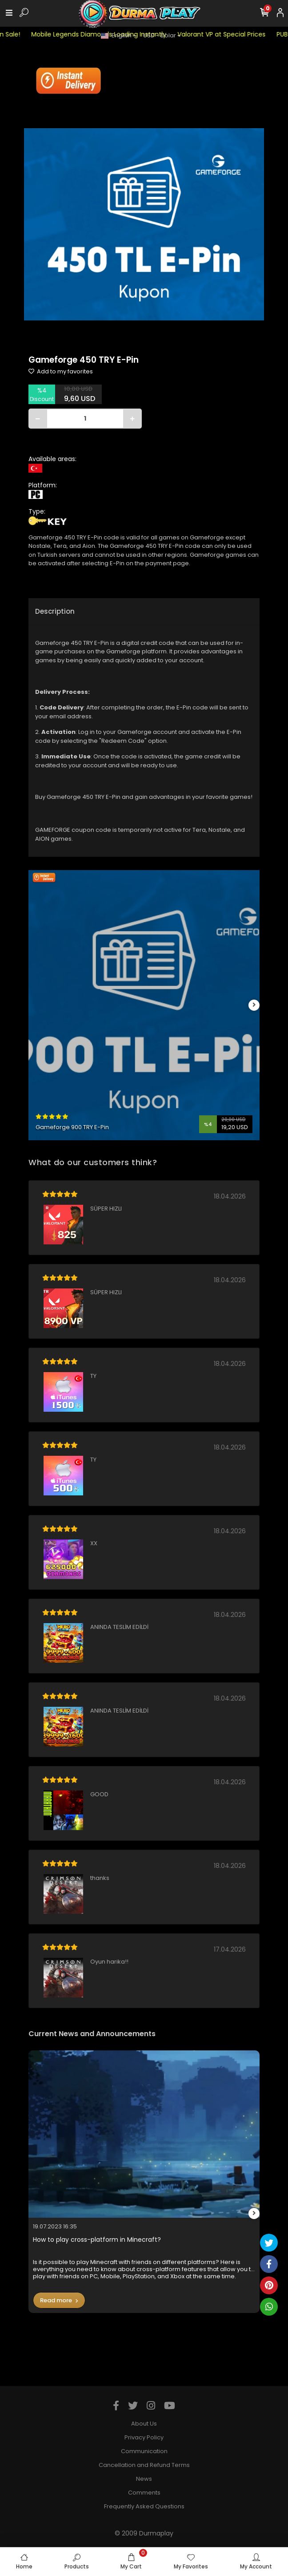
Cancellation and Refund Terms (144, 2465)
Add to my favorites (60, 371)
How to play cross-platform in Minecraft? (97, 2240)
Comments (144, 2492)
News (144, 2479)
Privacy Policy (144, 2437)
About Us (144, 2423)
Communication (144, 2451)
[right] (254, 1005)
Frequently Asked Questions (144, 2506)
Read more (59, 2300)
